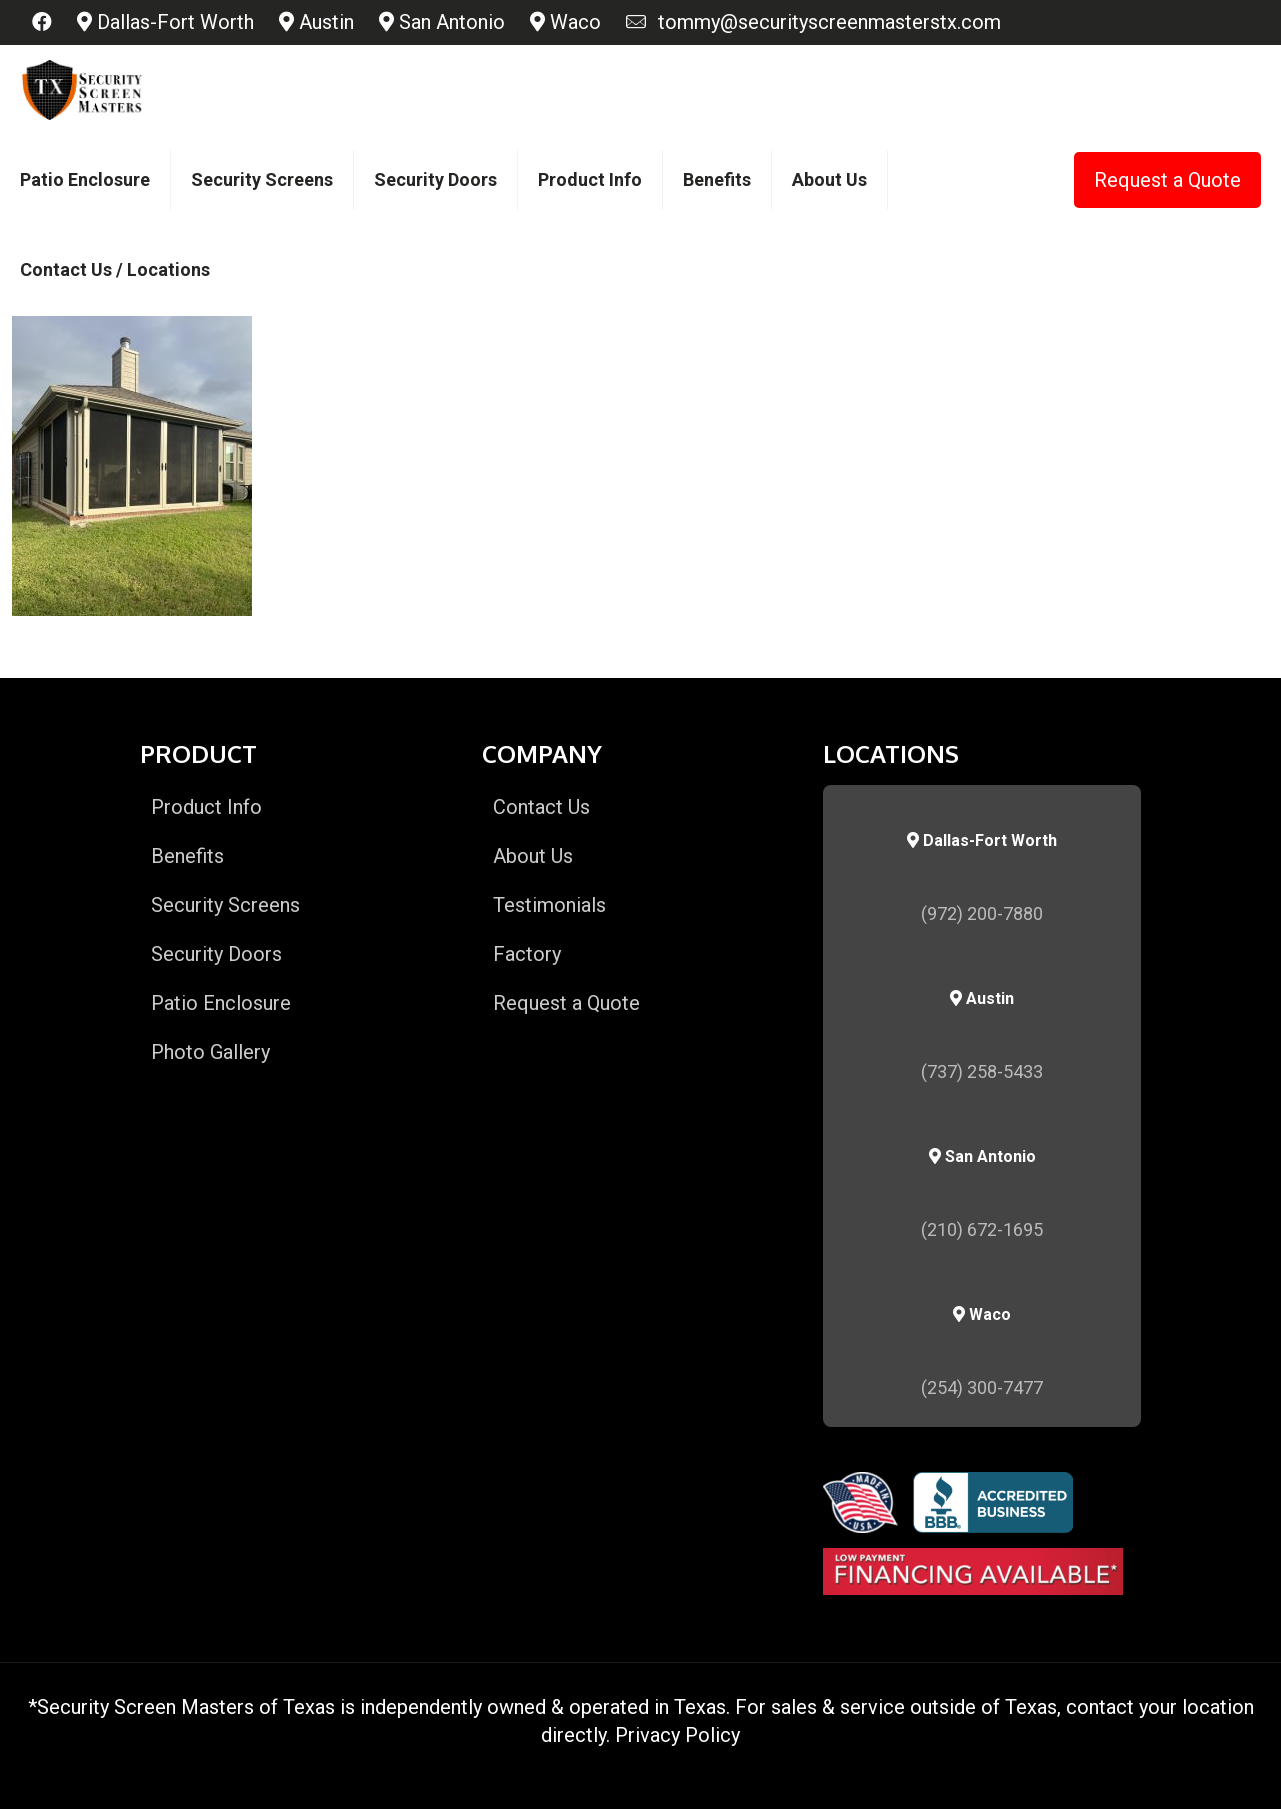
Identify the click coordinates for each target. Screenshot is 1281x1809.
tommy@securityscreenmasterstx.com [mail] (824, 22)
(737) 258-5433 (982, 1071)
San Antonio (442, 22)
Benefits (187, 856)
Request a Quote (1167, 180)
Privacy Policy (677, 1735)
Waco (565, 22)
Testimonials (549, 905)
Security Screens (225, 905)
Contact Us (541, 807)
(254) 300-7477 (982, 1387)
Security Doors (216, 954)
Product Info (206, 807)
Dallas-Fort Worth (165, 22)
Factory (527, 954)
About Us (533, 856)
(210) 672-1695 (982, 1229)
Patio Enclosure (221, 1003)
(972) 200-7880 (982, 913)
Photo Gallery (210, 1052)
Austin (316, 22)
